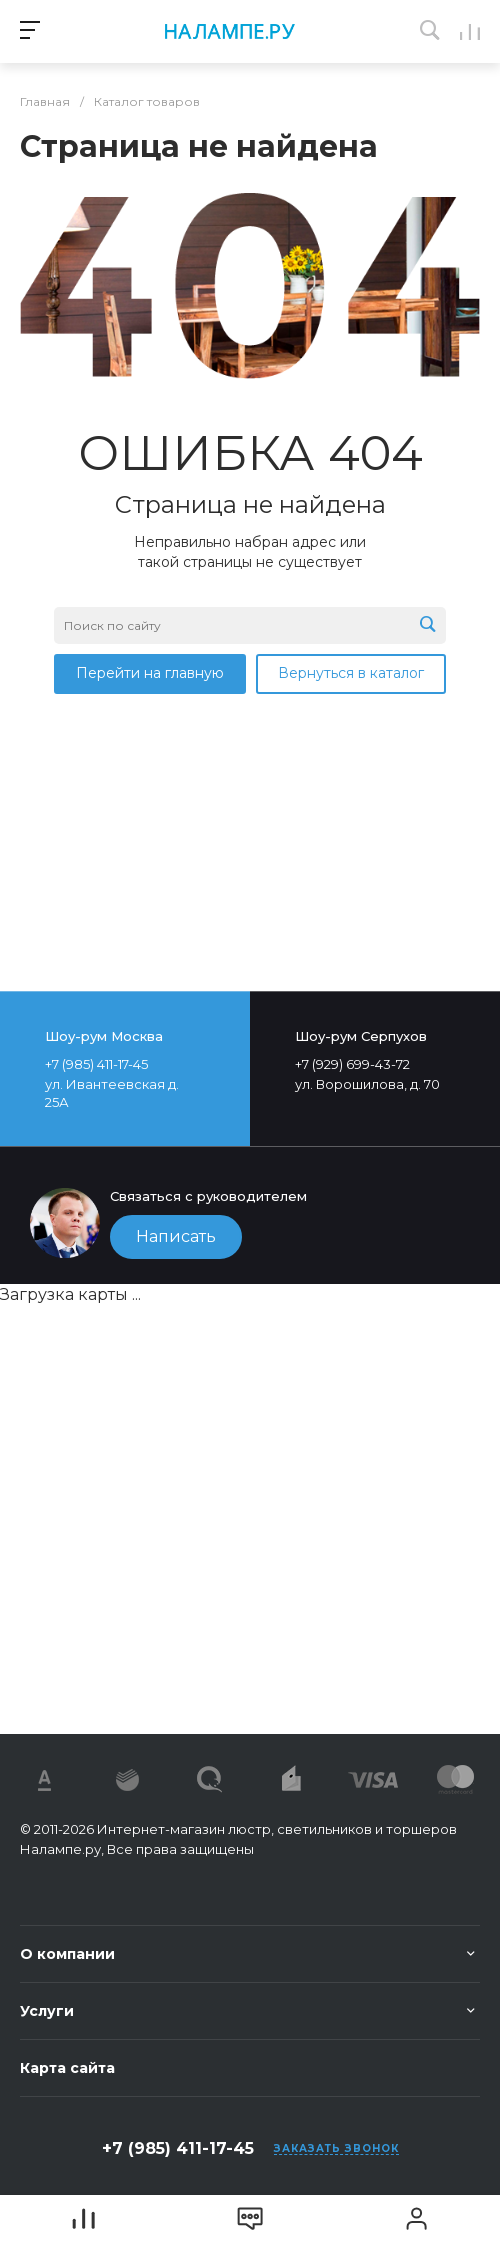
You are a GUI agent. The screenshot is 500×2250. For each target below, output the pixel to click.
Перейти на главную (150, 673)
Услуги (47, 2011)
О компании (67, 1954)
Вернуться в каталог (351, 673)
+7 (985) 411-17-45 (178, 2148)
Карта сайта (67, 2068)
